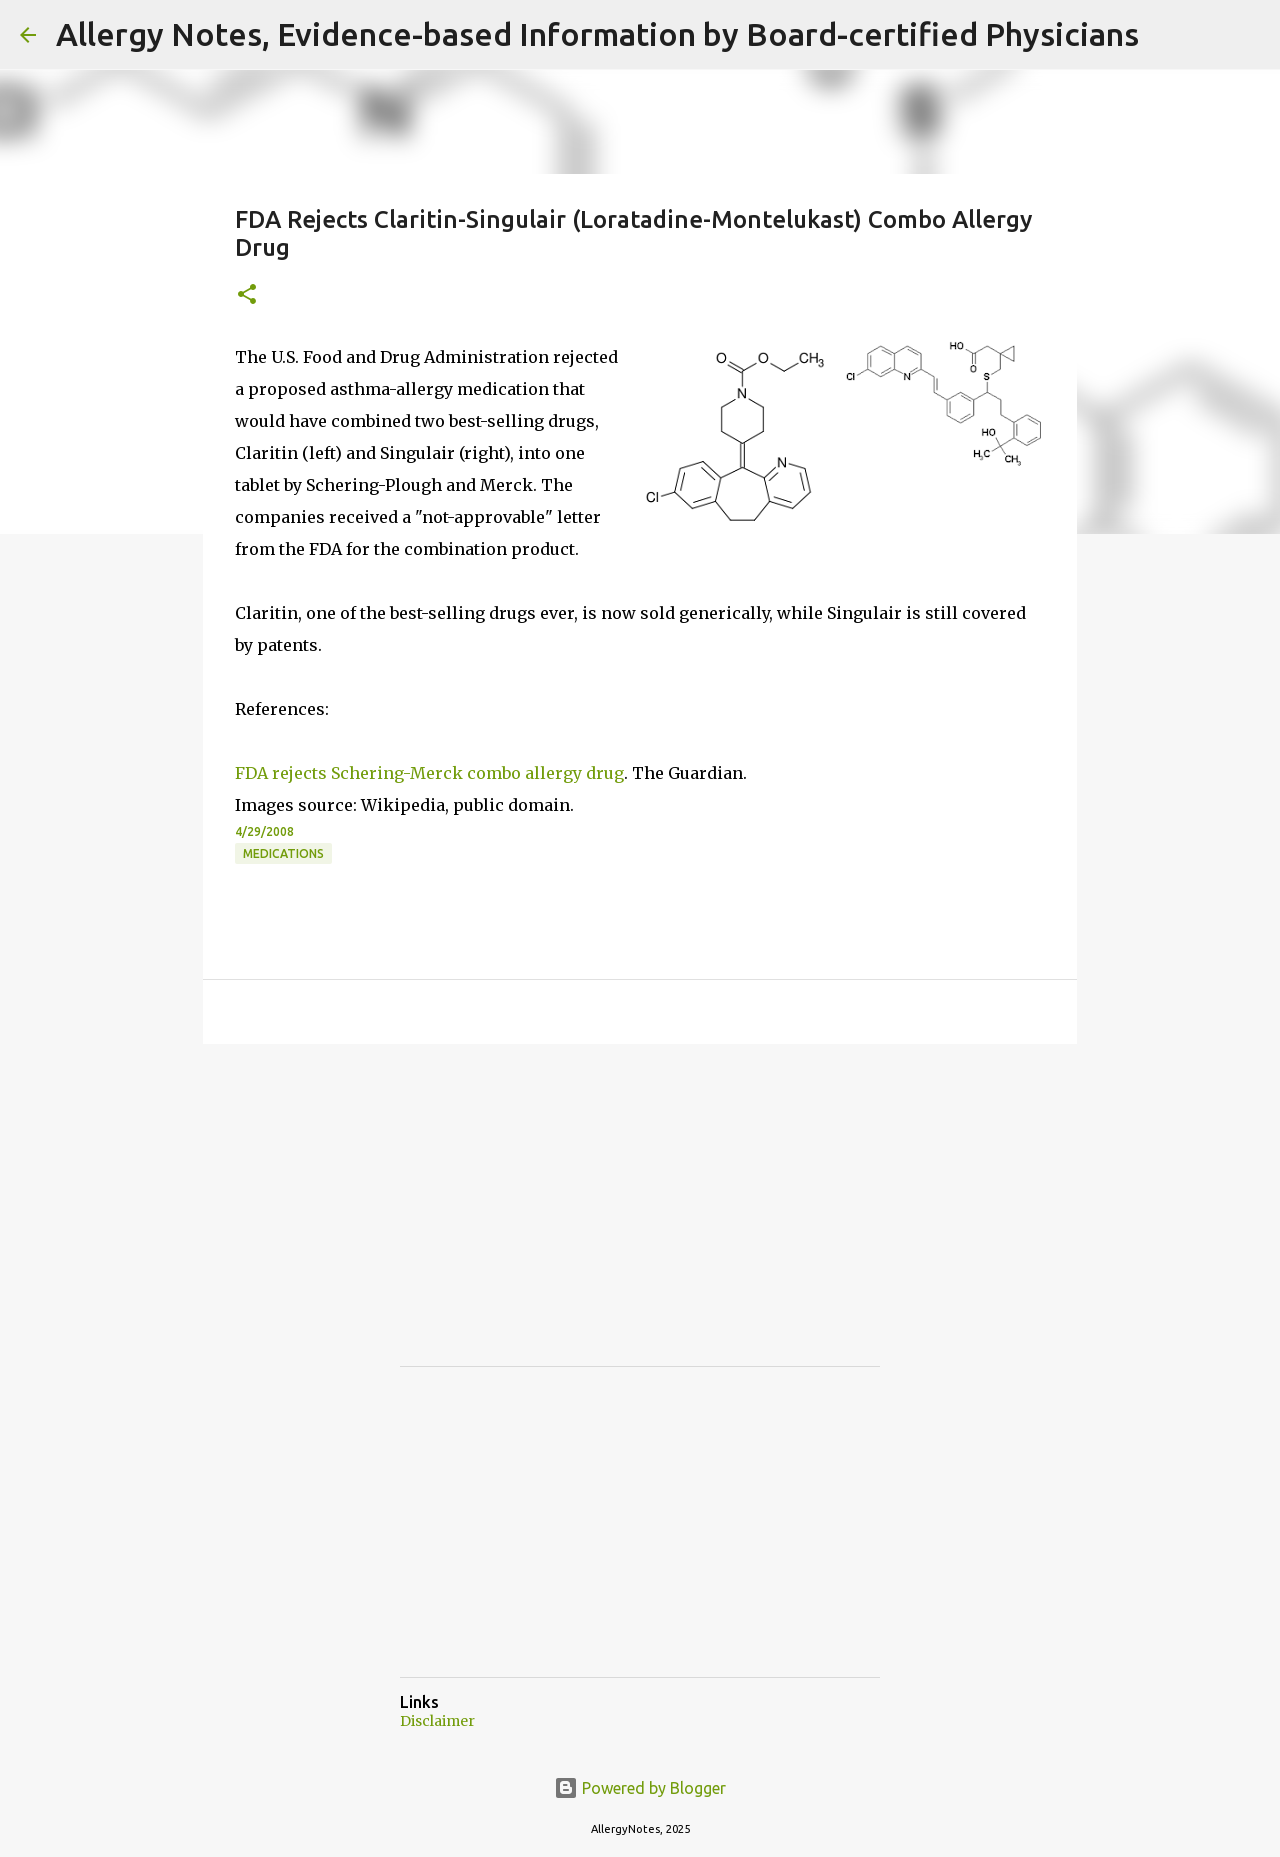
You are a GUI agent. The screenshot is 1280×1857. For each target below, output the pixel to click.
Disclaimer (437, 1721)
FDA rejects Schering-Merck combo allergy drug (429, 773)
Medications (283, 853)
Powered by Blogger (640, 1788)
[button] (247, 295)
